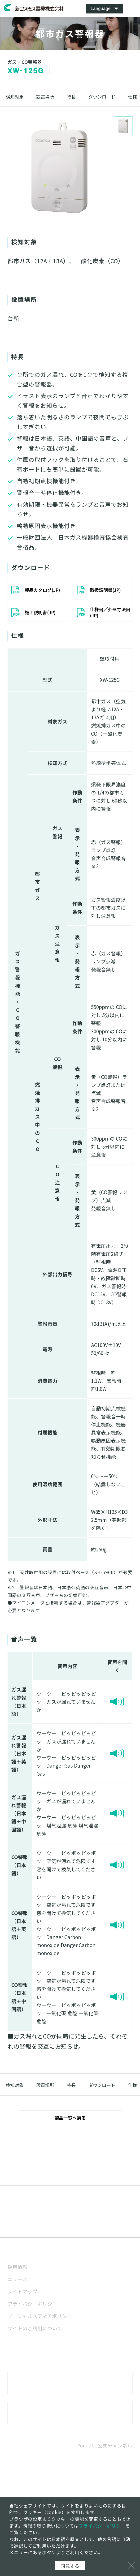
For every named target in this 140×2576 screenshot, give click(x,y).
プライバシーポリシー (32, 2325)
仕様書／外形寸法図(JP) (110, 612)
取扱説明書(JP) (105, 590)
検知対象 (15, 96)
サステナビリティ (31, 2268)
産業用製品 (22, 2181)
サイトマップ (22, 2313)
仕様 (132, 96)
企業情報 (19, 2233)
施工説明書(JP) (40, 612)
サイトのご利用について (35, 2350)
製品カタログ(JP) (42, 590)
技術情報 (19, 2216)
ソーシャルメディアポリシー (40, 2337)
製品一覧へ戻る (70, 2117)
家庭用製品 (22, 2199)
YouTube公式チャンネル (105, 2467)
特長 (71, 96)
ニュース (17, 2301)
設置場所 (45, 96)
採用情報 (17, 2288)
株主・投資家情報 (31, 2251)
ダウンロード (101, 96)
